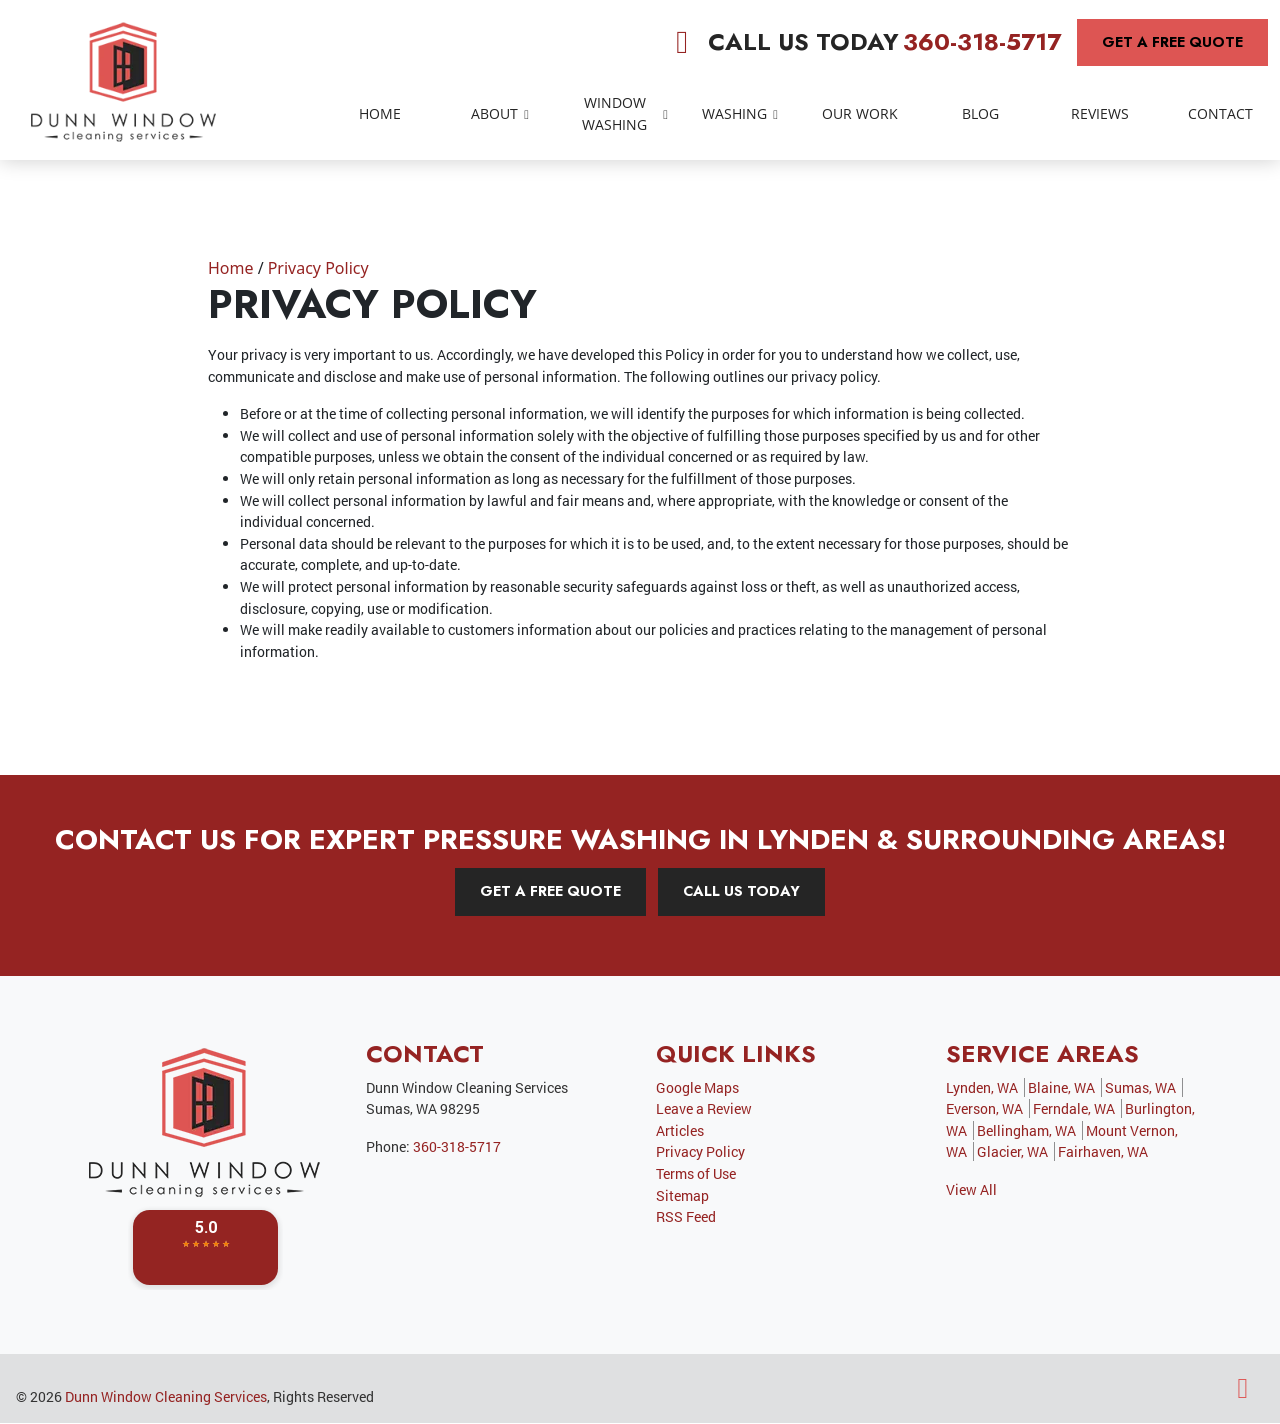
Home (231, 268)
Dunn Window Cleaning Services (166, 1396)
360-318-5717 (982, 41)
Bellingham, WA (1026, 1130)
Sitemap (682, 1195)
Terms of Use (696, 1173)
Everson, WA (984, 1108)
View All (971, 1189)
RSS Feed (686, 1216)
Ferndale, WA (1074, 1108)
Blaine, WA (1061, 1087)
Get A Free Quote (1172, 42)
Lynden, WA (982, 1087)
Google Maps (697, 1087)
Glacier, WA (1012, 1151)
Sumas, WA (1140, 1087)
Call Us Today (741, 891)
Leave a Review (704, 1108)
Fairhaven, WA (1103, 1151)
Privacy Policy (318, 268)
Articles (680, 1130)
